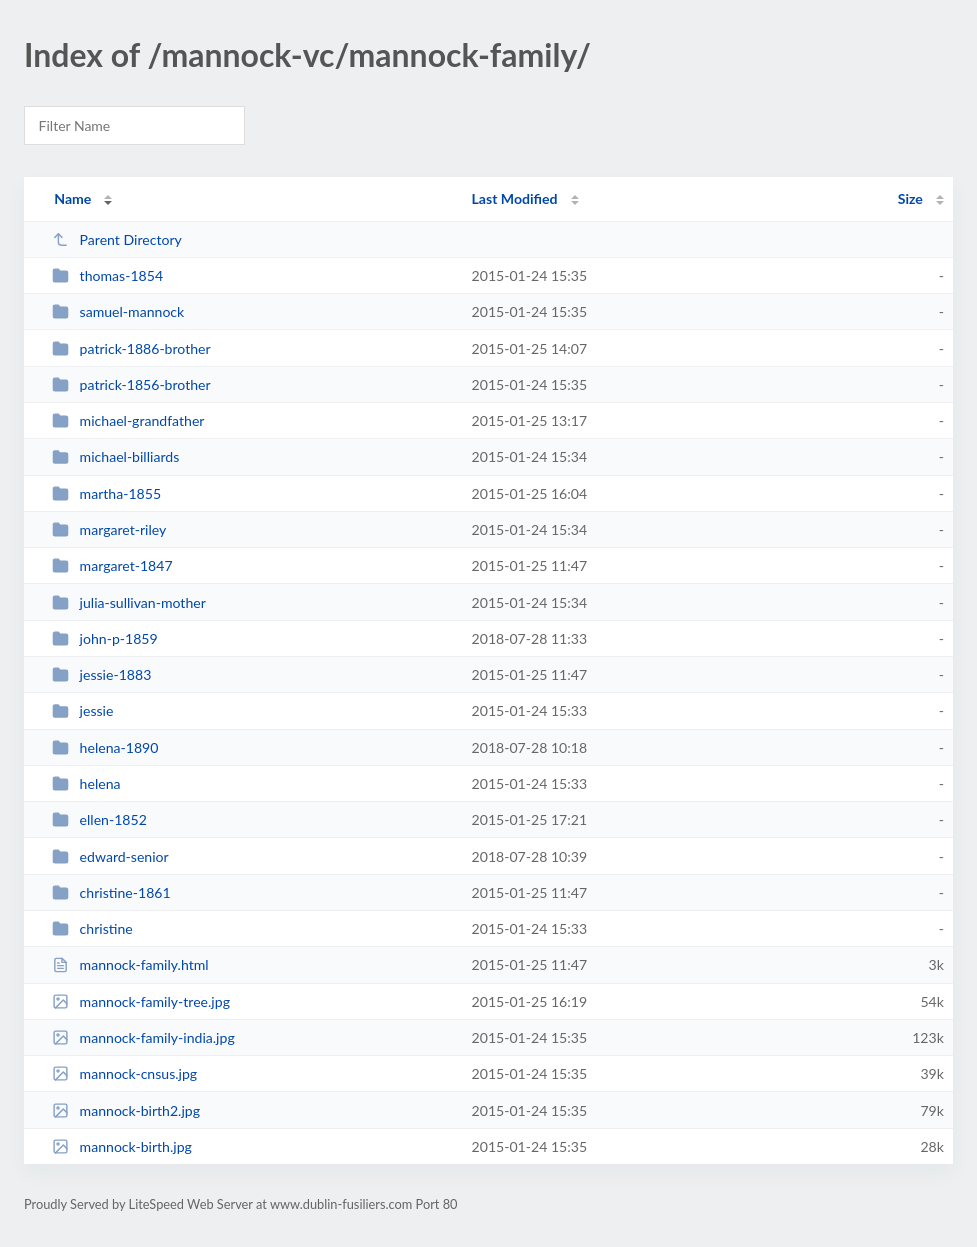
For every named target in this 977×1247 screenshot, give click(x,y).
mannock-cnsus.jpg (124, 1073)
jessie (82, 710)
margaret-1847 (112, 565)
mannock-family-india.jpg (143, 1037)
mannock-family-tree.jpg (141, 1001)
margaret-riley (109, 529)
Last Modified (515, 198)
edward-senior (110, 856)
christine (92, 928)
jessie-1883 (101, 674)
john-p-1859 (105, 638)
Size (910, 198)
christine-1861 (111, 892)
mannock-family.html (130, 964)
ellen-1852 (99, 819)
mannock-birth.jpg (122, 1146)
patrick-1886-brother (131, 348)
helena (86, 783)
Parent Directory (117, 239)
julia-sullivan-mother (129, 602)
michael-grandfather (128, 420)
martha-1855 (106, 493)
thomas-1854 (107, 275)
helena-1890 (105, 747)
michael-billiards (115, 456)
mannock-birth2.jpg (126, 1110)
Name (72, 198)
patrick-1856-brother (131, 384)
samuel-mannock (118, 311)
